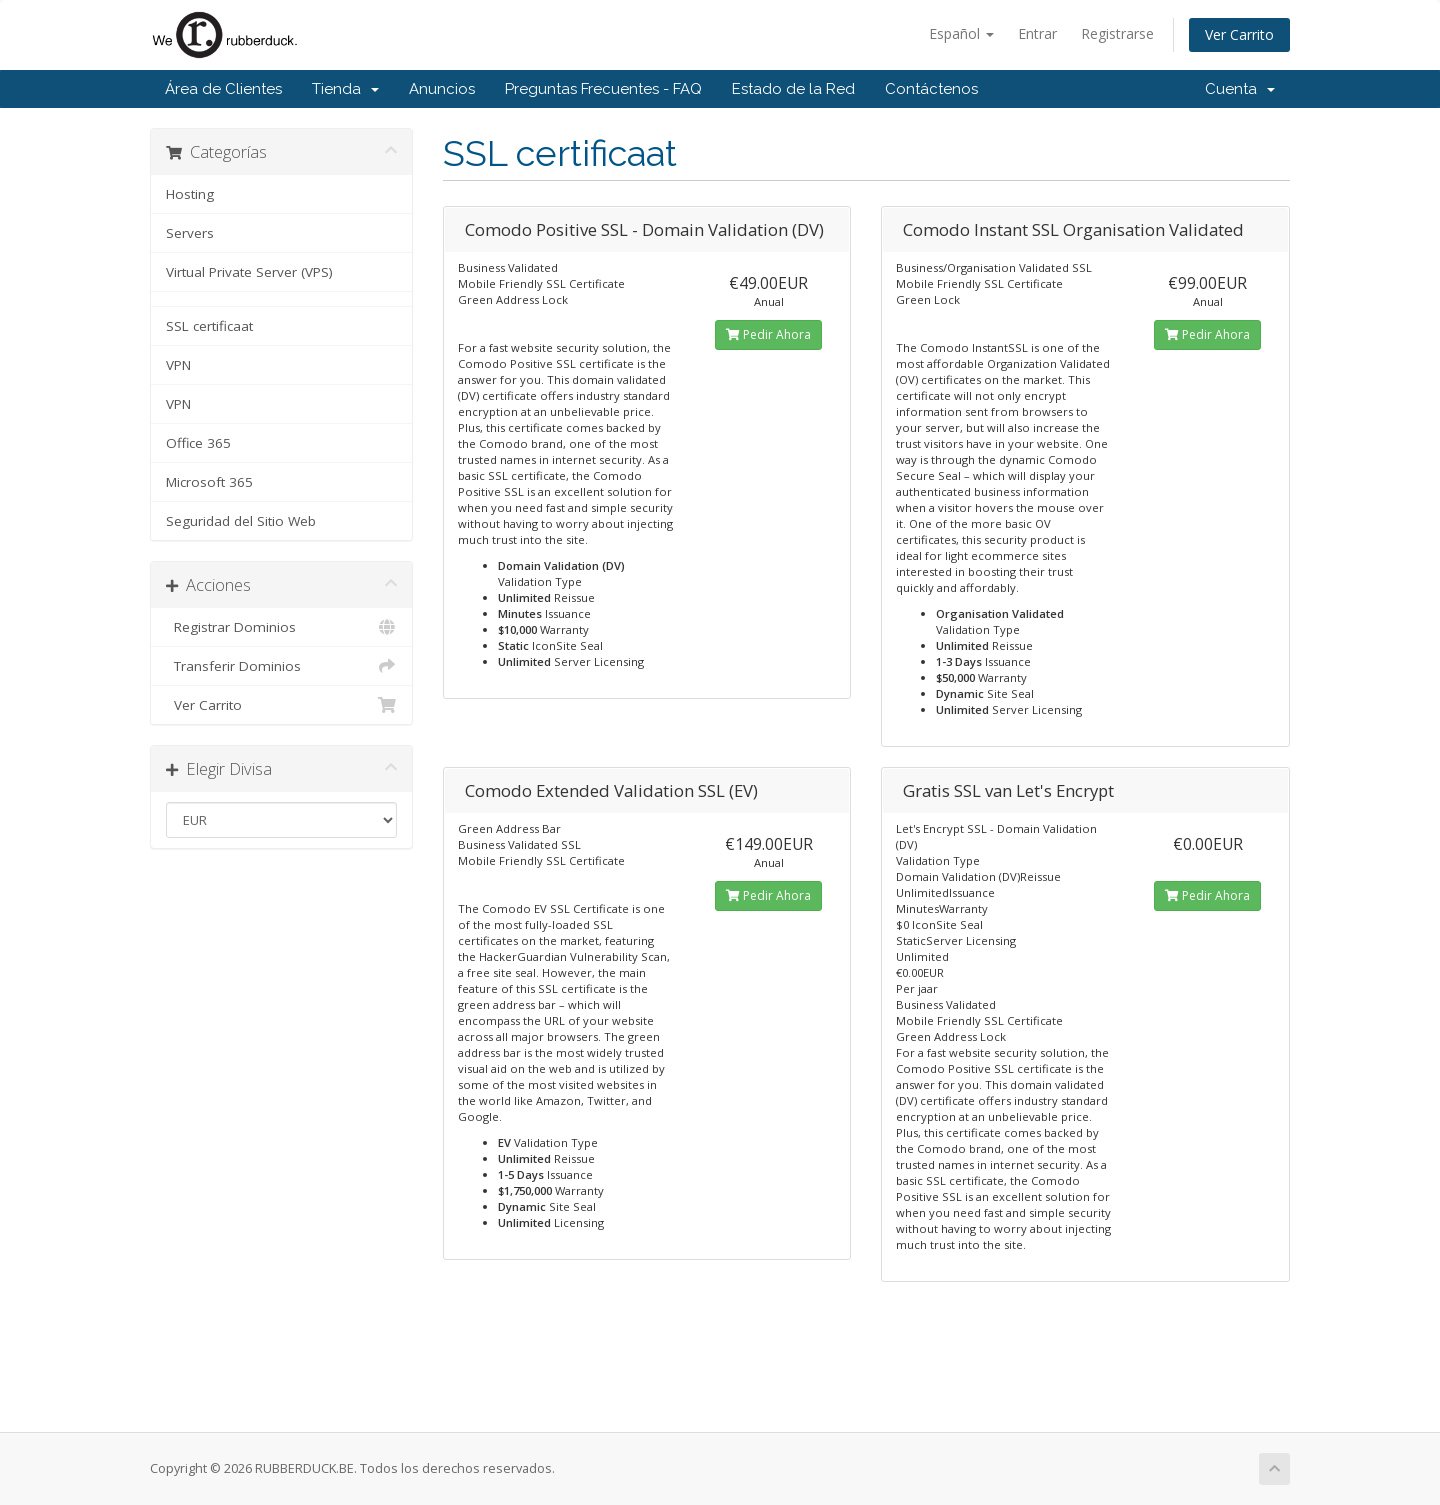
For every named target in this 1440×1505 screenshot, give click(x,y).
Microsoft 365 (209, 482)
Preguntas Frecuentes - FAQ (603, 89)
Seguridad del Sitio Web (241, 521)
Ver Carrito (1239, 34)
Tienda (345, 89)
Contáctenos (931, 89)
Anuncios (442, 89)
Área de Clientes (223, 89)
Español (961, 33)
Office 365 (198, 443)
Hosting (190, 194)
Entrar (1037, 33)
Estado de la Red (793, 89)
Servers (190, 233)
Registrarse (1117, 33)
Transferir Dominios (281, 666)
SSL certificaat (209, 326)
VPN (178, 365)
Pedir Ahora (768, 334)
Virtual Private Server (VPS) (249, 272)
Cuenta (1240, 89)
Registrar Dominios (281, 627)
